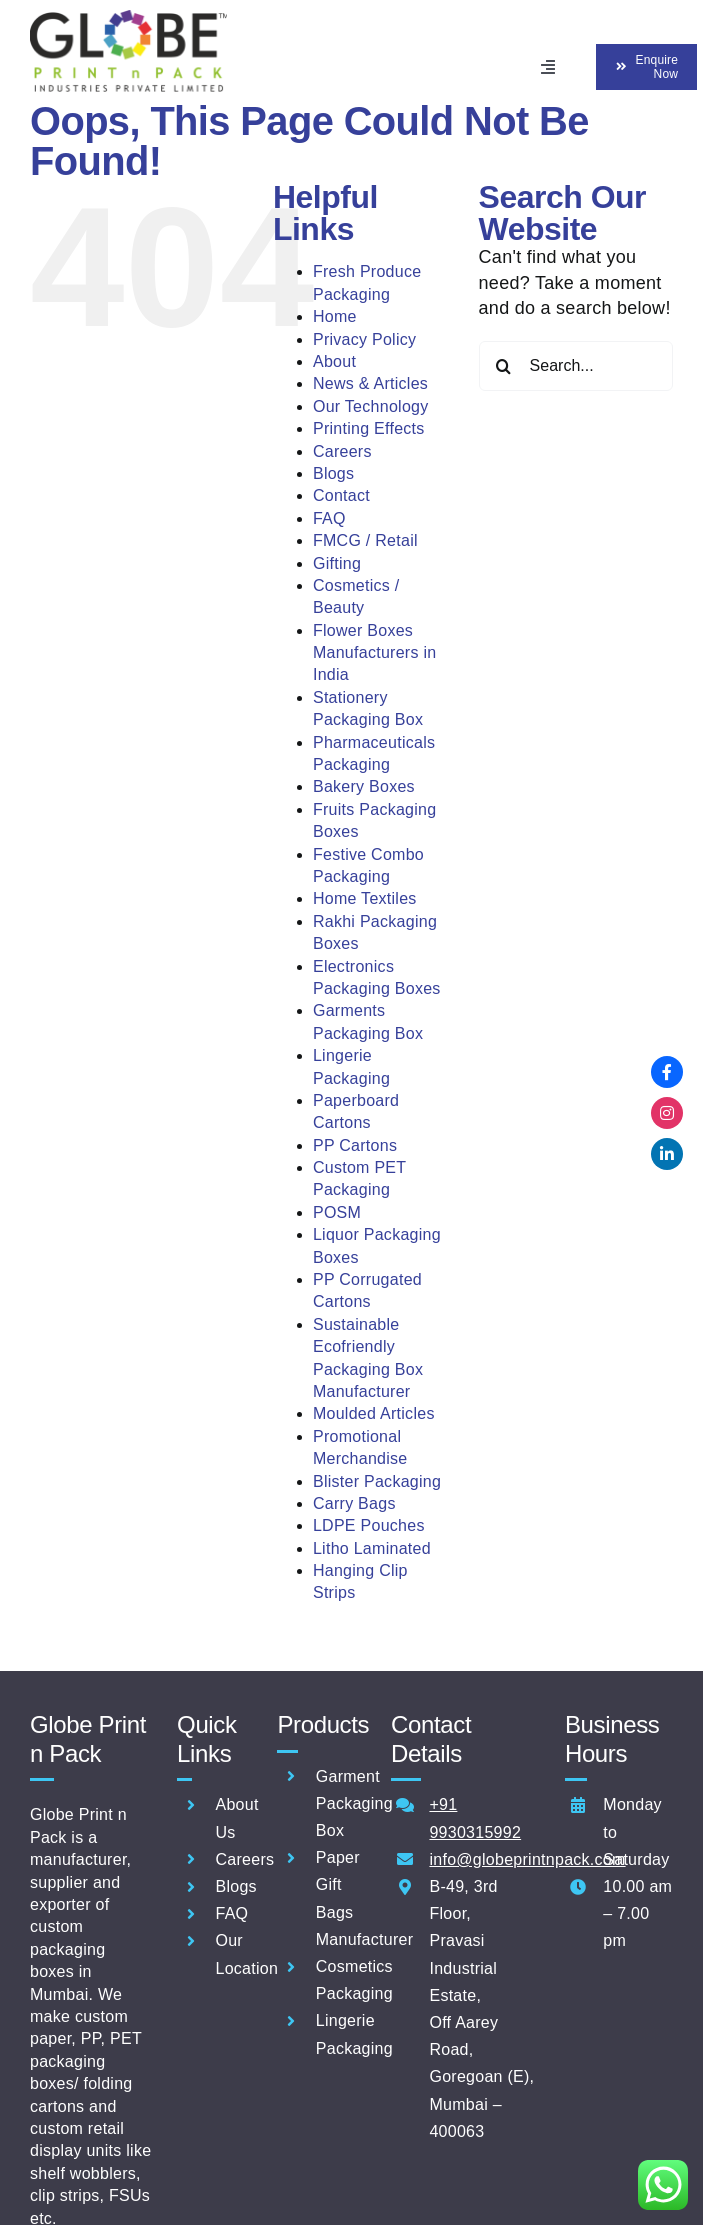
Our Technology (371, 406)
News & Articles (370, 383)
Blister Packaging (377, 1481)
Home (335, 316)
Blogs (333, 473)
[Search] (504, 366)
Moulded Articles (374, 1413)
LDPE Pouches (369, 1525)
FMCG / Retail (365, 540)
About (334, 361)
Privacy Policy (364, 339)
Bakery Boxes (364, 786)
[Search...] (576, 366)
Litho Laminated (372, 1548)
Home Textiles (365, 898)
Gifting (337, 563)
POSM (337, 1212)
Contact (341, 495)
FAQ (329, 518)
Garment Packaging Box (354, 1803)
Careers (342, 451)
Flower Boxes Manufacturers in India (374, 653)
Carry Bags (354, 1503)
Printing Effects (369, 428)
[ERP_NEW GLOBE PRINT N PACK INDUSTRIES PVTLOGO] (128, 19)
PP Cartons (355, 1145)
